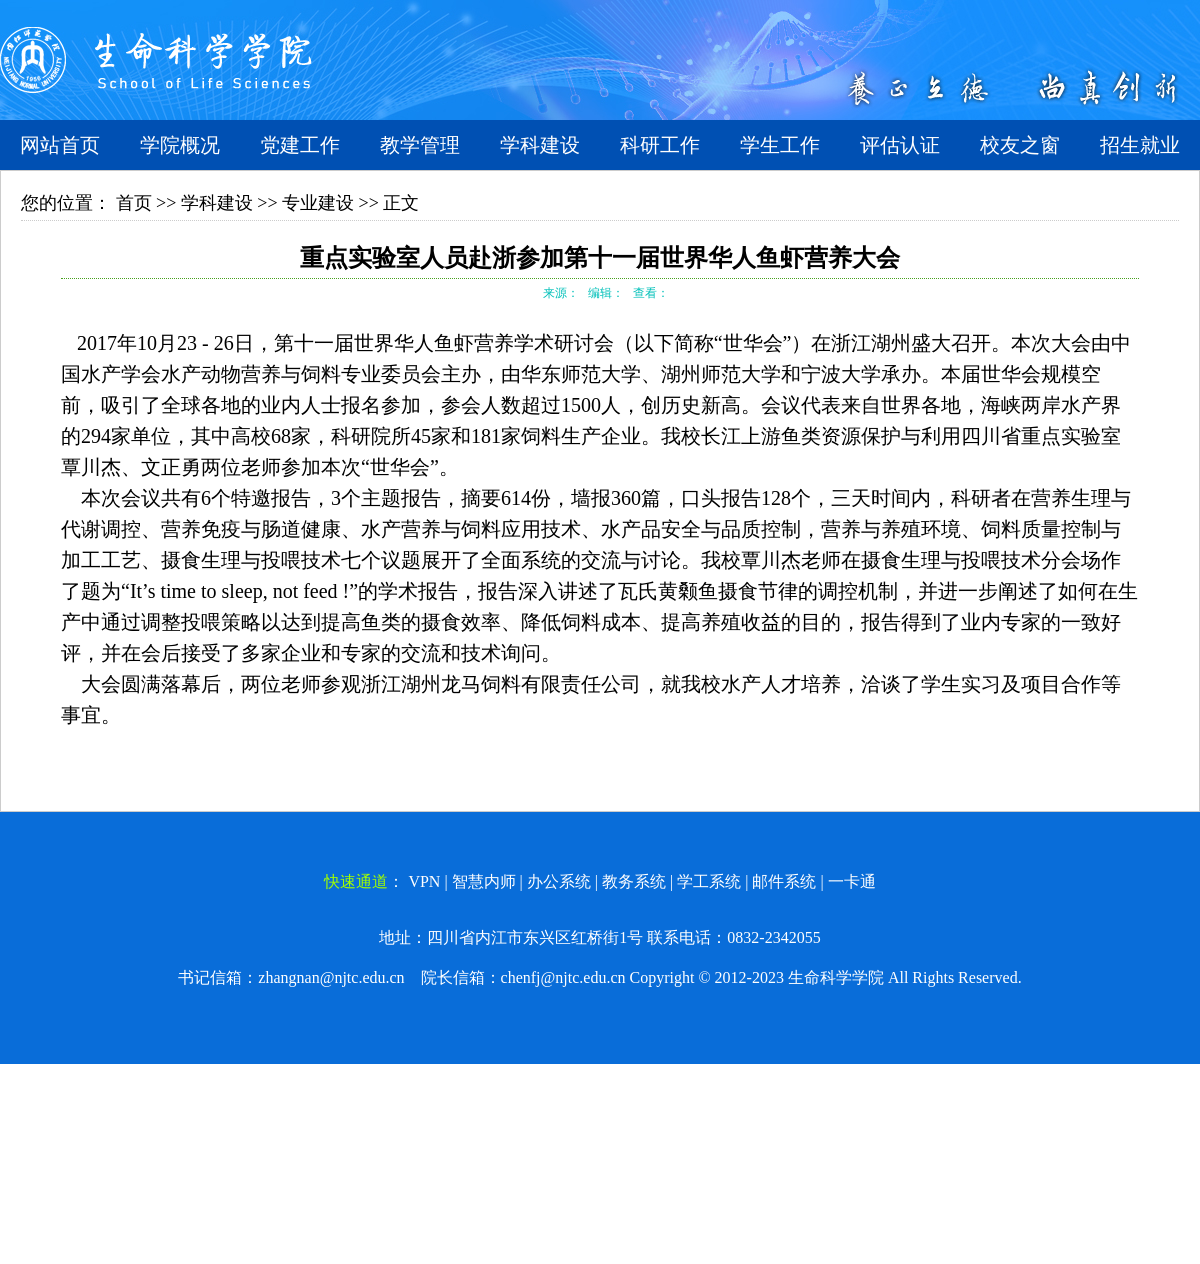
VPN (424, 881)
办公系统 (559, 881)
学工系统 (709, 881)
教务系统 (634, 881)
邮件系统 (784, 881)
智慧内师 (484, 881)
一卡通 (852, 881)
